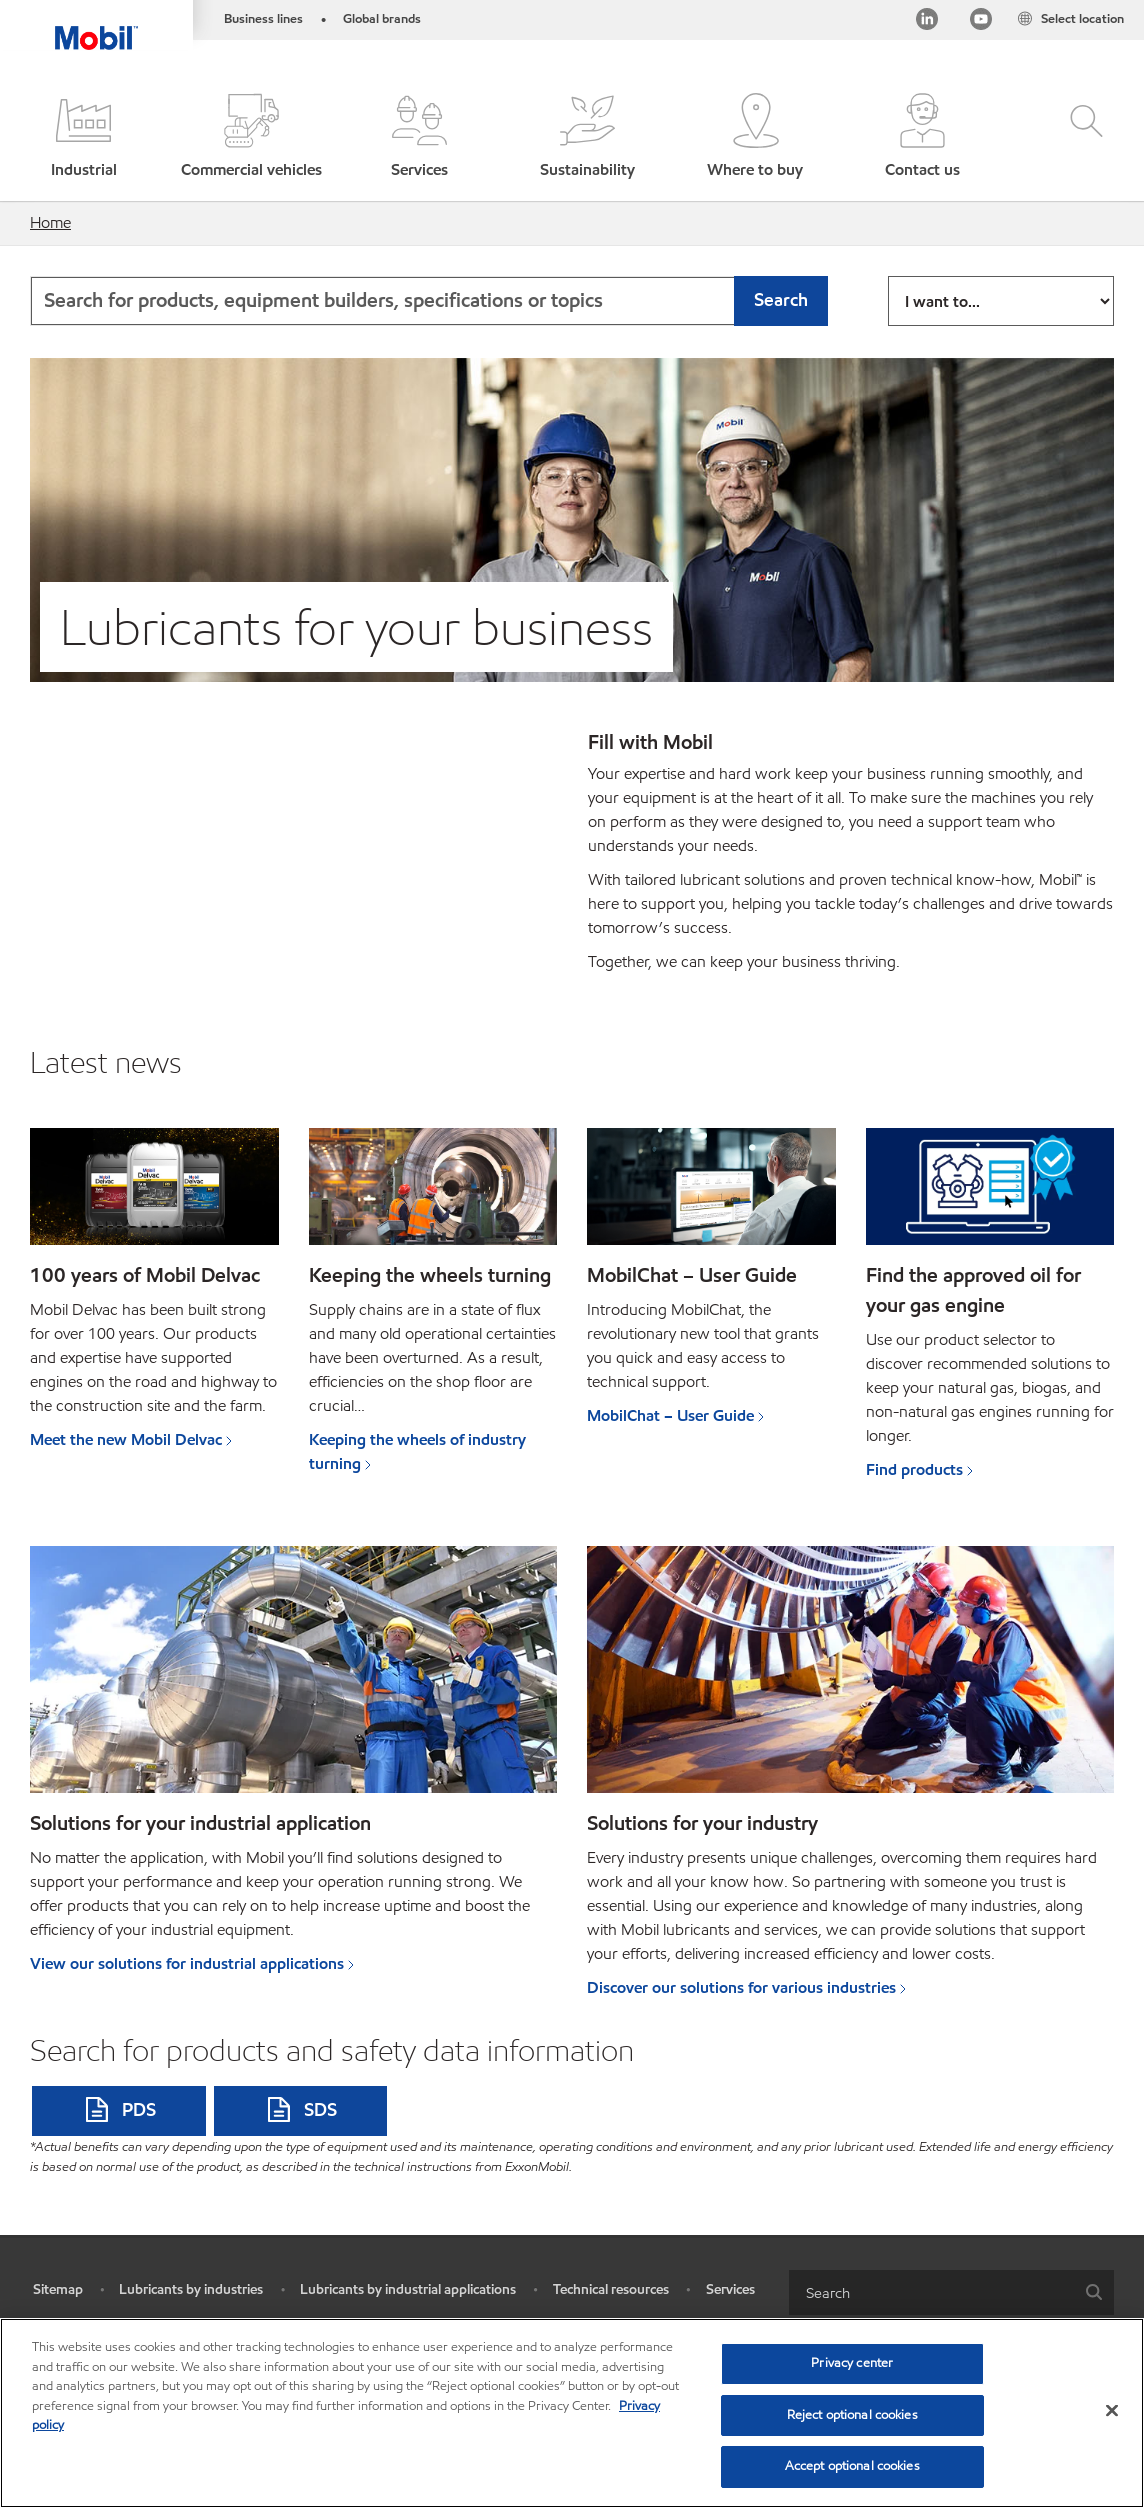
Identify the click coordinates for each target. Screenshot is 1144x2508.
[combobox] (429, 301)
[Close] (1112, 2411)
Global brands (382, 19)
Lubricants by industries (191, 2289)
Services (730, 2289)
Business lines (263, 19)
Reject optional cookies (852, 2415)
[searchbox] (931, 2292)
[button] (84, 137)
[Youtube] (980, 23)
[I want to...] (1001, 301)
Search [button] (781, 299)
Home (50, 222)
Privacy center (852, 2363)
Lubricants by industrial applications (408, 2289)
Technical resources (611, 2289)
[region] (572, 2413)
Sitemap (58, 2289)
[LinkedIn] (926, 23)
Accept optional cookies (852, 2466)
